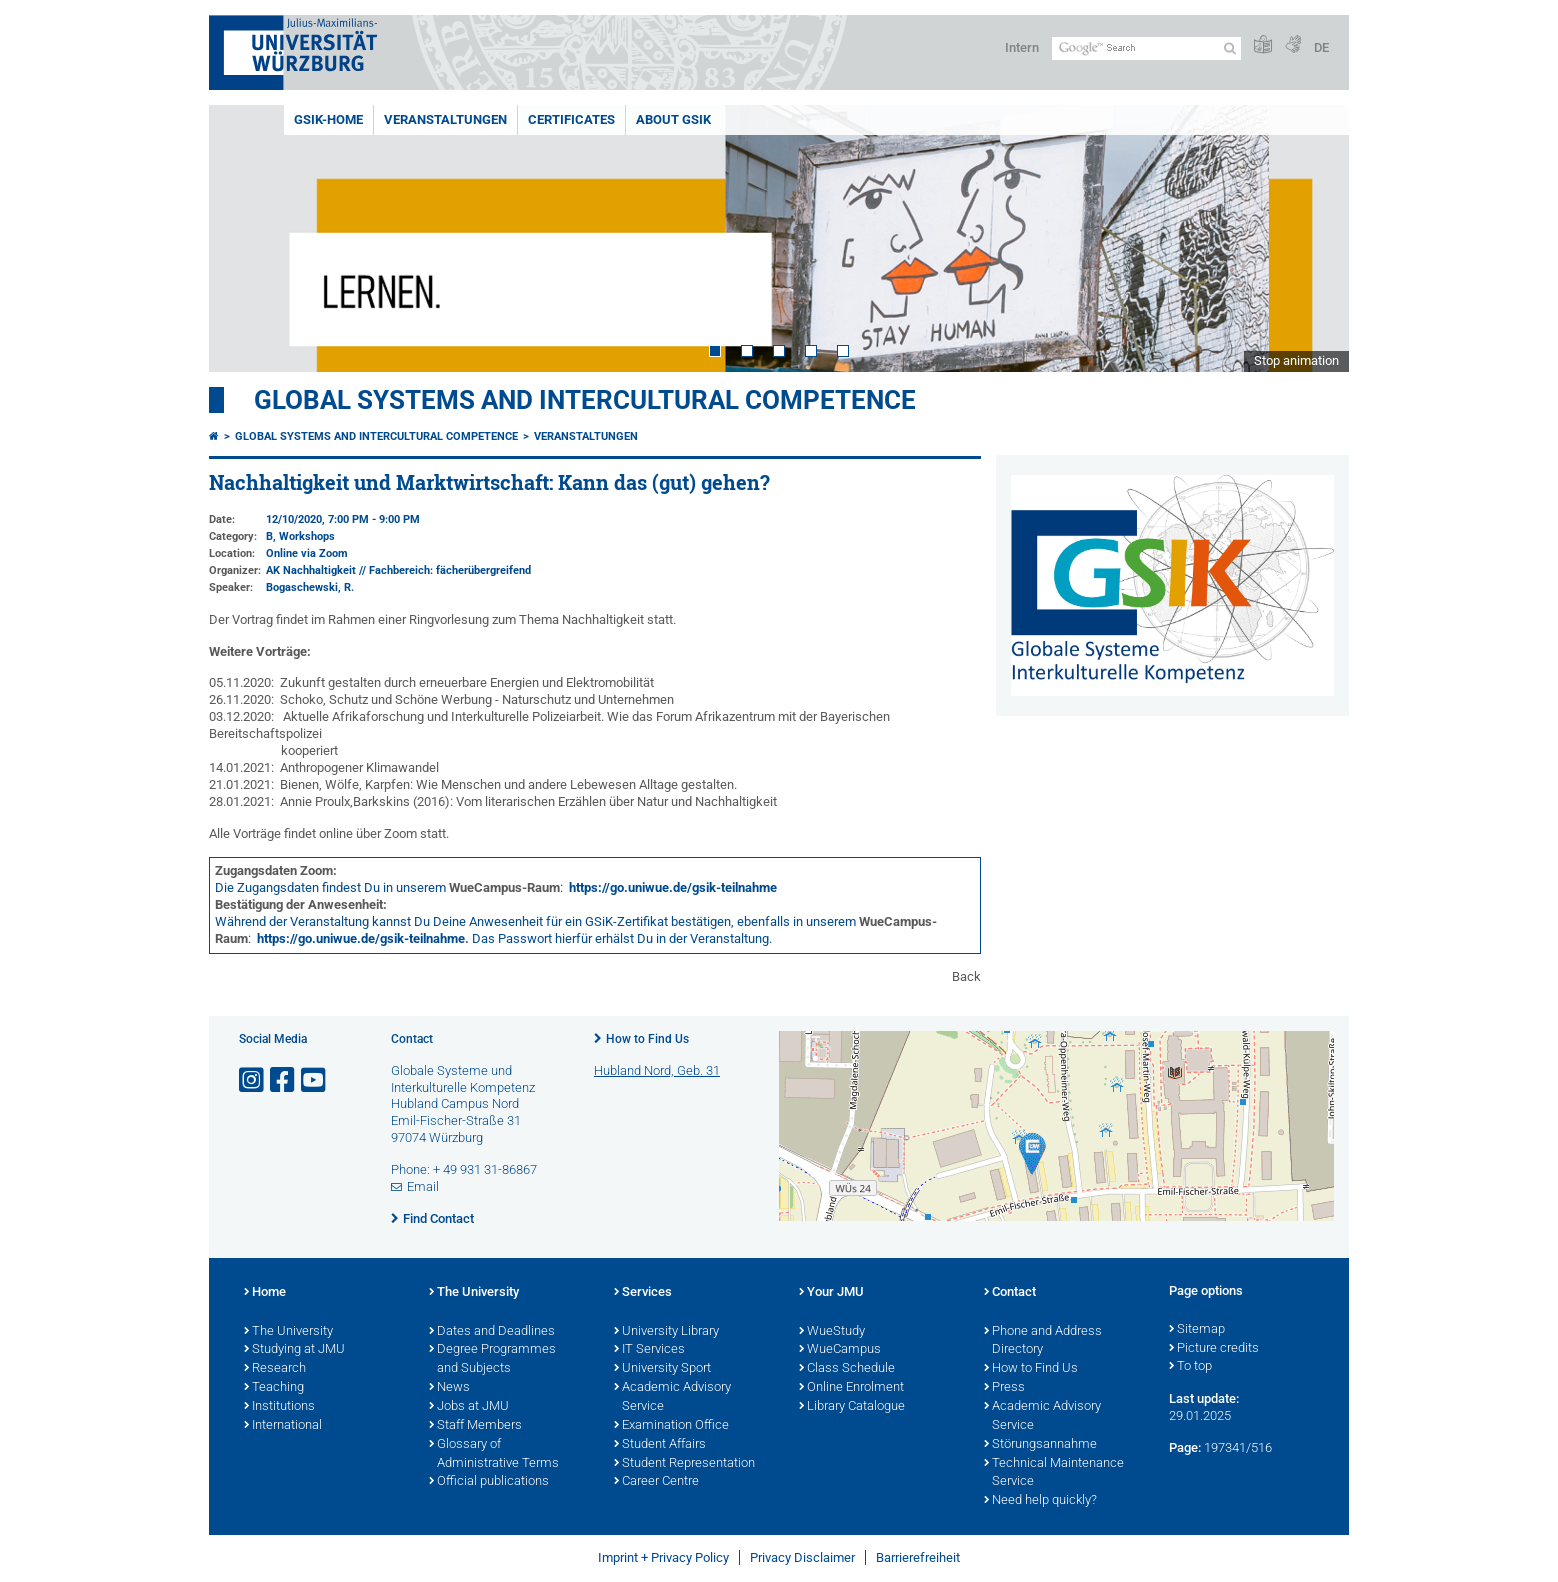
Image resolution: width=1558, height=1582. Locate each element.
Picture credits (1214, 1349)
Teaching (274, 1388)
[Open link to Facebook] (284, 1080)
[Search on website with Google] (1146, 48)
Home (265, 1293)
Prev (244, 238)
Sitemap (1197, 1330)
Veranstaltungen (445, 119)
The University (288, 1332)
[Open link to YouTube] (315, 1080)
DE (1321, 47)
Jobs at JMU (469, 1407)
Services (643, 1293)
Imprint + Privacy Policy (663, 1557)
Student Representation (684, 1464)
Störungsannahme (1040, 1445)
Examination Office (671, 1426)
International (283, 1426)
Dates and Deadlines (492, 1332)
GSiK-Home (328, 119)
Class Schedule (847, 1369)
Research (275, 1369)
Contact (1010, 1293)
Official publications (489, 1482)
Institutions (279, 1407)
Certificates (571, 119)
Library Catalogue (852, 1407)
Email (423, 1186)
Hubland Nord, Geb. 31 (657, 1070)
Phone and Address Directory (1043, 1341)
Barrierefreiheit (918, 1557)
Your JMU (831, 1293)
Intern (1022, 47)
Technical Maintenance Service (1054, 1473)
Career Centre (656, 1482)
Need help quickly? (1040, 1501)
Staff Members (475, 1426)
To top (1190, 1367)
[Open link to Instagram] (253, 1080)
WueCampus (840, 1350)
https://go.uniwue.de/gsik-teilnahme (673, 887)
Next (1314, 238)
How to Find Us (647, 1039)
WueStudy (832, 1332)
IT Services (649, 1350)
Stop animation (1296, 360)
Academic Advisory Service (672, 1397)
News (449, 1388)
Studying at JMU (294, 1350)
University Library (666, 1332)
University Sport (662, 1369)
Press (1004, 1388)
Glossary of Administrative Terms (494, 1454)
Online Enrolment (851, 1388)
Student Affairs (660, 1445)
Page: (1185, 1447)
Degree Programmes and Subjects (492, 1359)
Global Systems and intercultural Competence (376, 436)
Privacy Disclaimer (802, 1557)
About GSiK (673, 119)
